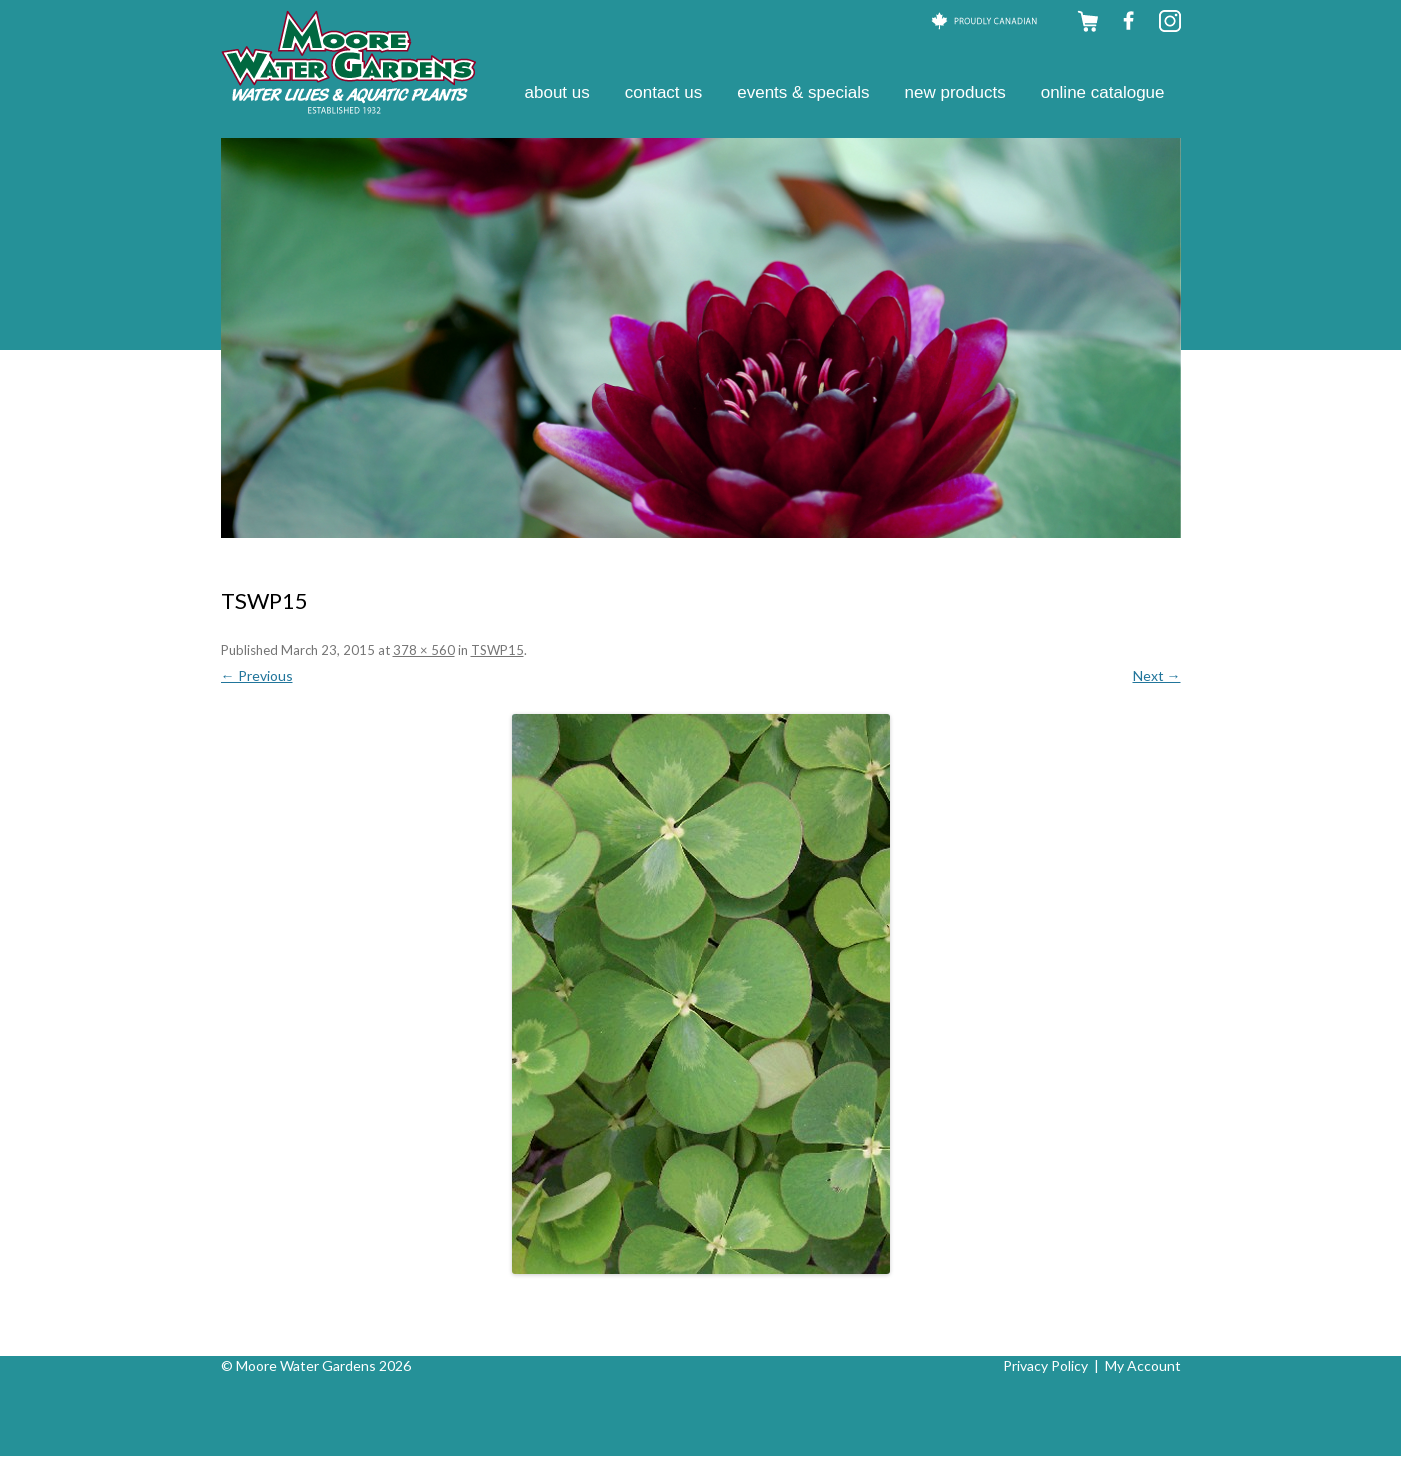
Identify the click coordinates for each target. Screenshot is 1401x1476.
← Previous (257, 675)
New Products (955, 92)
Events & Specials (803, 92)
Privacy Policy (1045, 1365)
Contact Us (664, 92)
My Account (1143, 1365)
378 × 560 (424, 650)
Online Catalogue (1103, 92)
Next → (1157, 675)
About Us (557, 92)
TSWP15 (497, 650)
